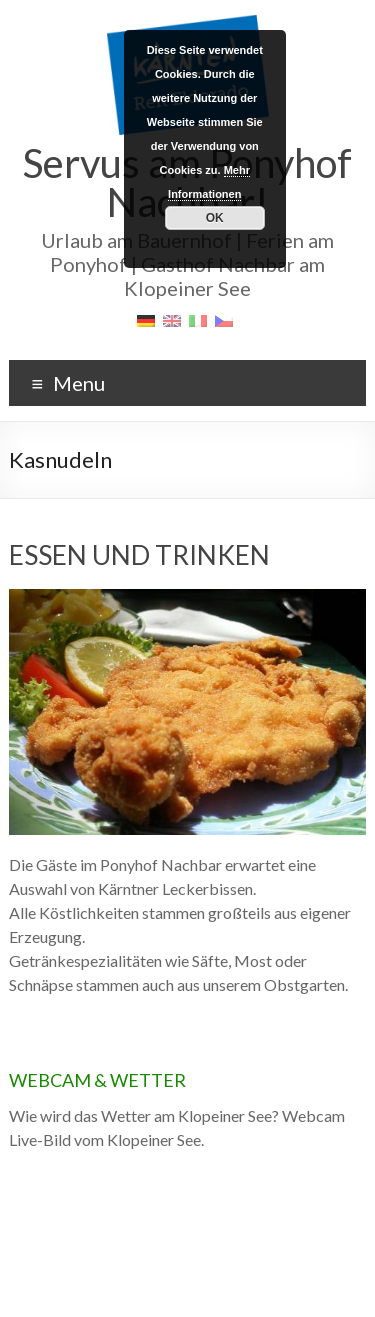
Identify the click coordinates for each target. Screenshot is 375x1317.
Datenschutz (208, 1274)
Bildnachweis (286, 1274)
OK (215, 218)
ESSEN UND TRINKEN (139, 555)
